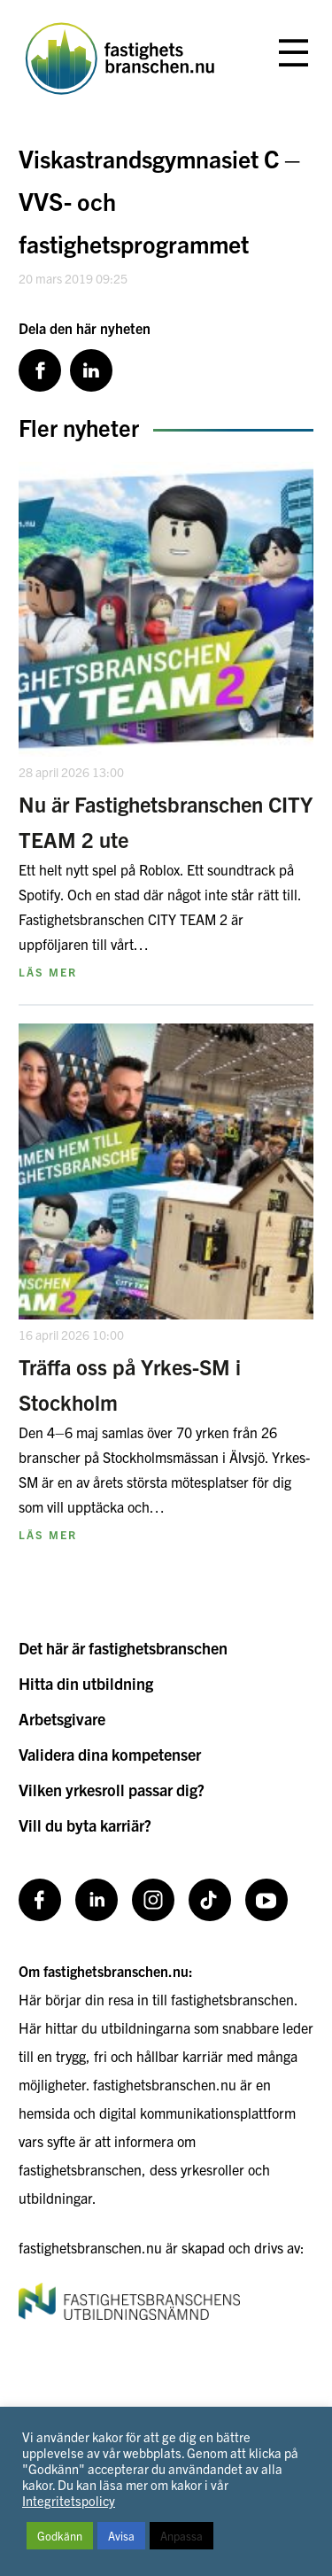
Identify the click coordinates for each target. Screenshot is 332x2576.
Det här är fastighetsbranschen (123, 1648)
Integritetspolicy (68, 2500)
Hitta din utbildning (86, 1683)
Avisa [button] (121, 2535)
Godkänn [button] (59, 2535)
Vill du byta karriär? (85, 1825)
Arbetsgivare (62, 1718)
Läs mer (48, 971)
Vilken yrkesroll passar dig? (112, 1789)
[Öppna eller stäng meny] (293, 54)
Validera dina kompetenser (110, 1754)
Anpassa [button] (181, 2535)
